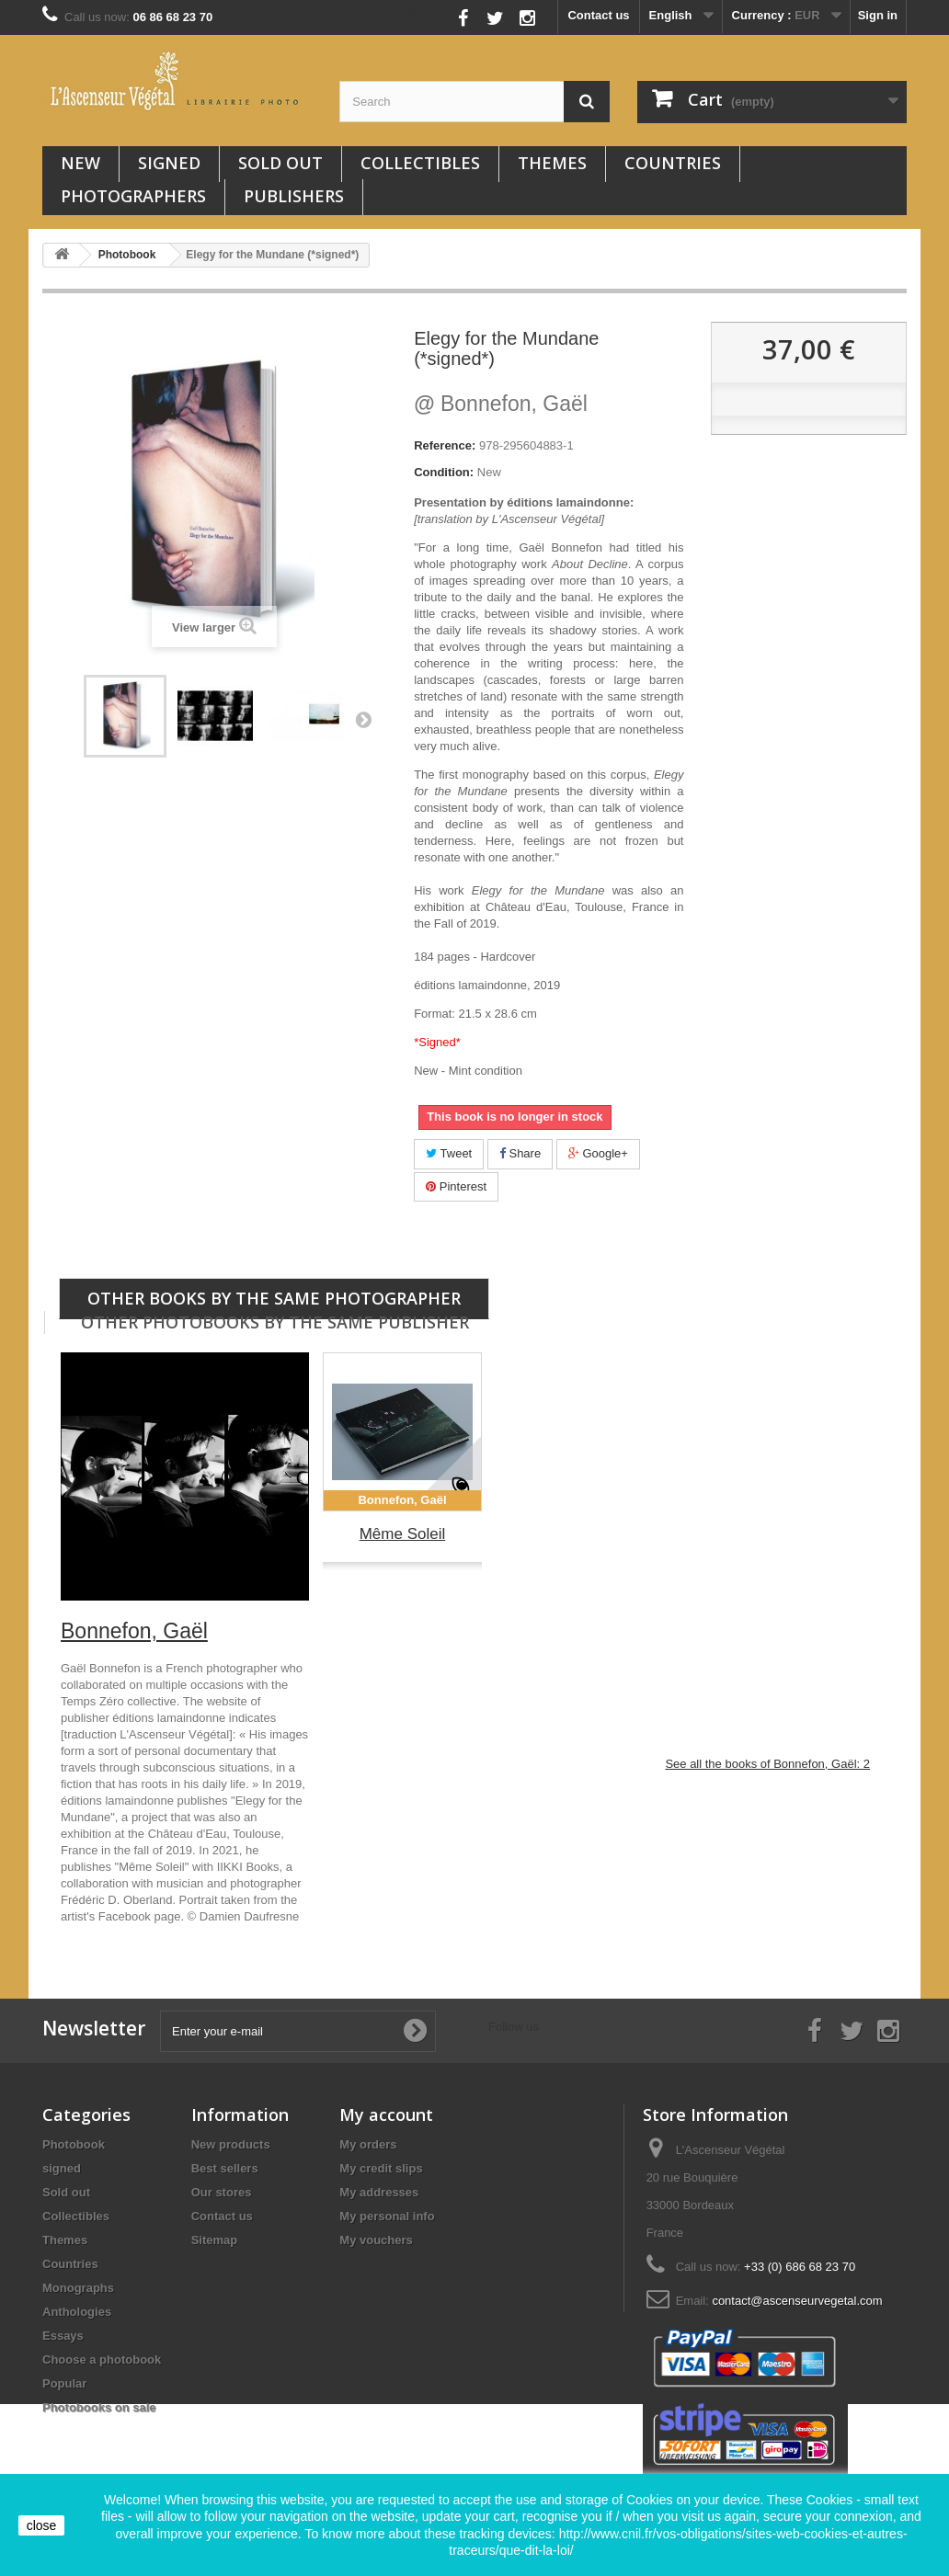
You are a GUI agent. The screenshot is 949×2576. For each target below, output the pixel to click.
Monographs (78, 2288)
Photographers (133, 196)
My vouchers (375, 2240)
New (80, 163)
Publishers (294, 196)
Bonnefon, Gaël (501, 404)
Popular (64, 2383)
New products (230, 2144)
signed (169, 163)
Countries (672, 163)
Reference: (444, 445)
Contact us (598, 15)
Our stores (221, 2192)
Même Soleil (403, 1534)
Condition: (444, 472)
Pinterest (456, 1186)
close (42, 2525)
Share (520, 1153)
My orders (367, 2144)
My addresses (378, 2192)
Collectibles (420, 163)
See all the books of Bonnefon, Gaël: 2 (767, 1764)
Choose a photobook (101, 2359)
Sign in (878, 15)
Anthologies (76, 2312)
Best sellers (224, 2168)
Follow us (422, 13)
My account (386, 2114)
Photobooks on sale (99, 2407)
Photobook (73, 2144)
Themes (552, 163)
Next (363, 719)
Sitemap (214, 2240)
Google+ (598, 1153)
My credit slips (380, 2168)
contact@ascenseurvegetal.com (797, 2301)
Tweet (449, 1153)
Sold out (280, 163)
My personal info (386, 2216)
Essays (63, 2335)
